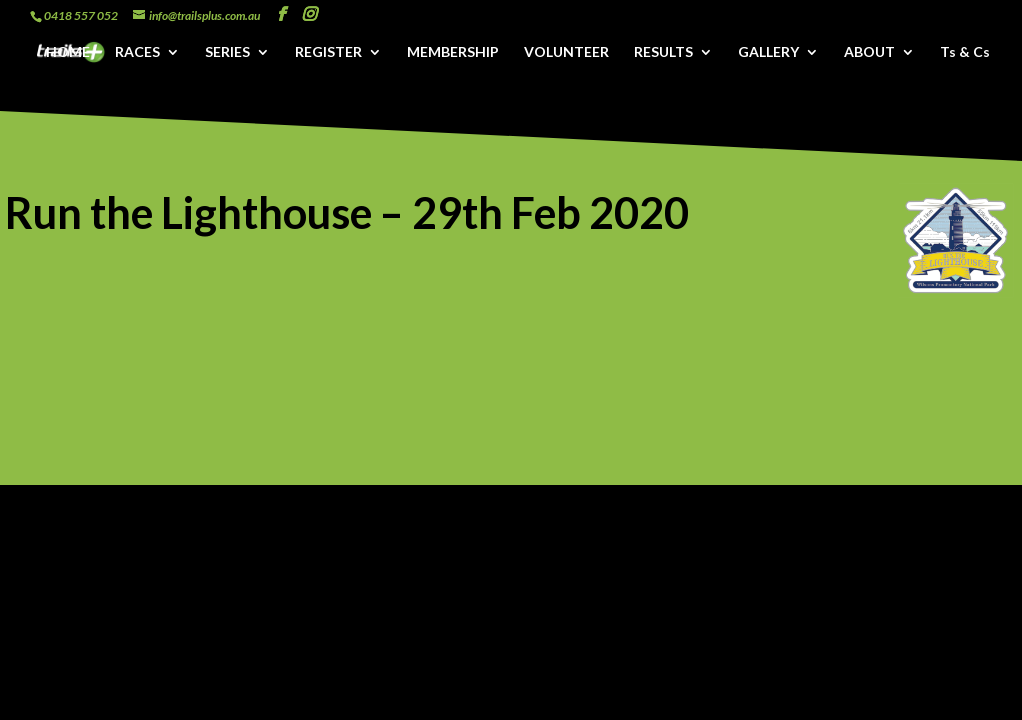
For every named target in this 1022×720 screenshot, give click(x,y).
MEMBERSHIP (453, 52)
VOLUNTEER (566, 52)
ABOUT (869, 52)
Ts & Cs (965, 52)
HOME (68, 52)
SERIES (227, 52)
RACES (137, 52)
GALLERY (768, 52)
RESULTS (663, 52)
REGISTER (328, 52)
